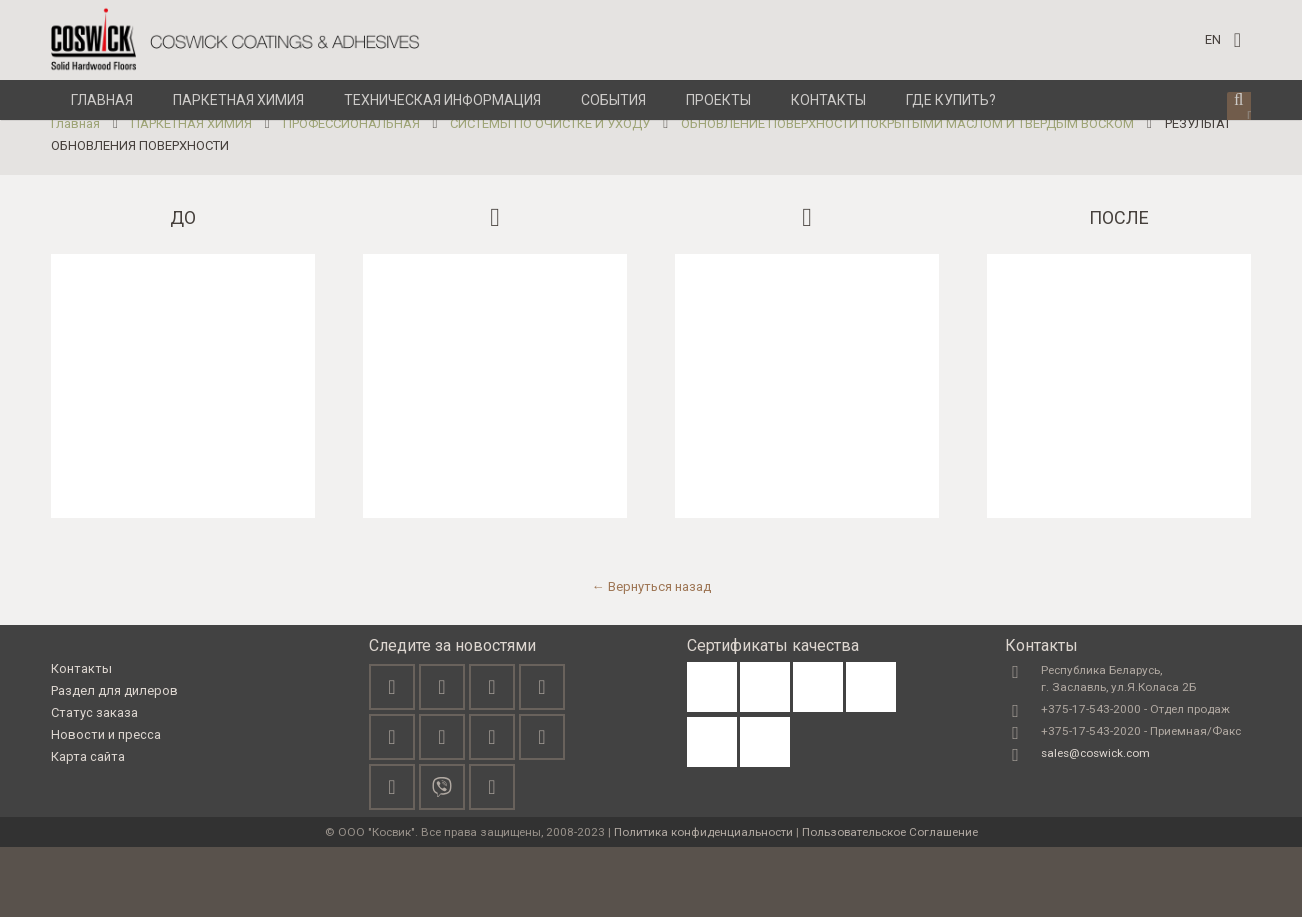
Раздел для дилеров (114, 759)
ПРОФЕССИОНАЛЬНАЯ (351, 192)
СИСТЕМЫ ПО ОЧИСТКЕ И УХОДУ (550, 192)
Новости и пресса (106, 803)
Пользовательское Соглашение (890, 902)
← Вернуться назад (651, 655)
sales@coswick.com (1095, 823)
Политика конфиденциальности (703, 902)
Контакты (81, 737)
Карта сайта (88, 825)
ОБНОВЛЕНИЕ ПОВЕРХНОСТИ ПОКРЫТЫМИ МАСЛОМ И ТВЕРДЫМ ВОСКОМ (907, 192)
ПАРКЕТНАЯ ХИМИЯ (191, 192)
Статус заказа (94, 781)
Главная (75, 192)
